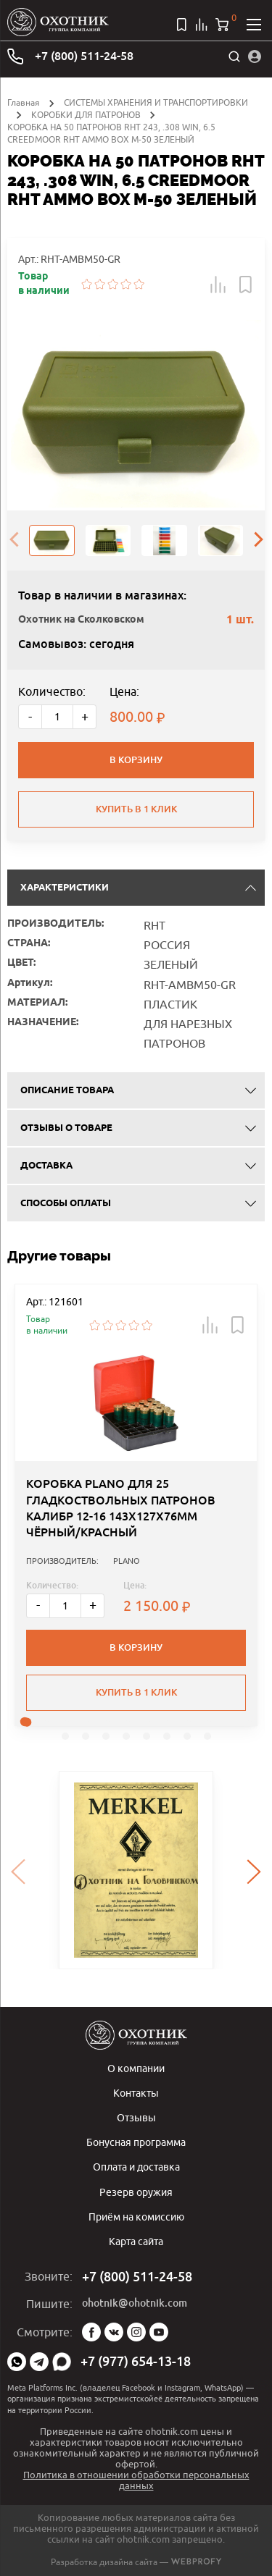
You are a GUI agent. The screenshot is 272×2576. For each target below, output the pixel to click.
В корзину (136, 760)
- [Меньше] (30, 716)
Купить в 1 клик (136, 809)
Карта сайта (136, 2241)
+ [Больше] (84, 716)
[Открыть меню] (254, 24)
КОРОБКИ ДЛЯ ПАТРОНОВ (86, 114)
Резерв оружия (136, 2192)
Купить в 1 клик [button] (136, 1692)
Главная (23, 102)
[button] (218, 284)
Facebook (91, 2332)
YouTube (158, 2332)
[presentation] (13, 541)
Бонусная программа (136, 2142)
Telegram (39, 2361)
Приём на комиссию (136, 2216)
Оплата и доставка (136, 2166)
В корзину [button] (136, 1647)
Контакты (136, 2093)
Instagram (136, 2332)
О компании (136, 2068)
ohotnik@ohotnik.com (134, 2303)
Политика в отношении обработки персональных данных (136, 2480)
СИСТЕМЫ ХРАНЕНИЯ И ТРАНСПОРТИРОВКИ (156, 102)
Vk (113, 2332)
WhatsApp (16, 2361)
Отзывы (136, 2117)
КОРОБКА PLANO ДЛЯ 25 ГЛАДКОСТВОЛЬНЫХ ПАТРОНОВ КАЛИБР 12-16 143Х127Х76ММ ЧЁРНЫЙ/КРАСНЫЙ (120, 1508)
